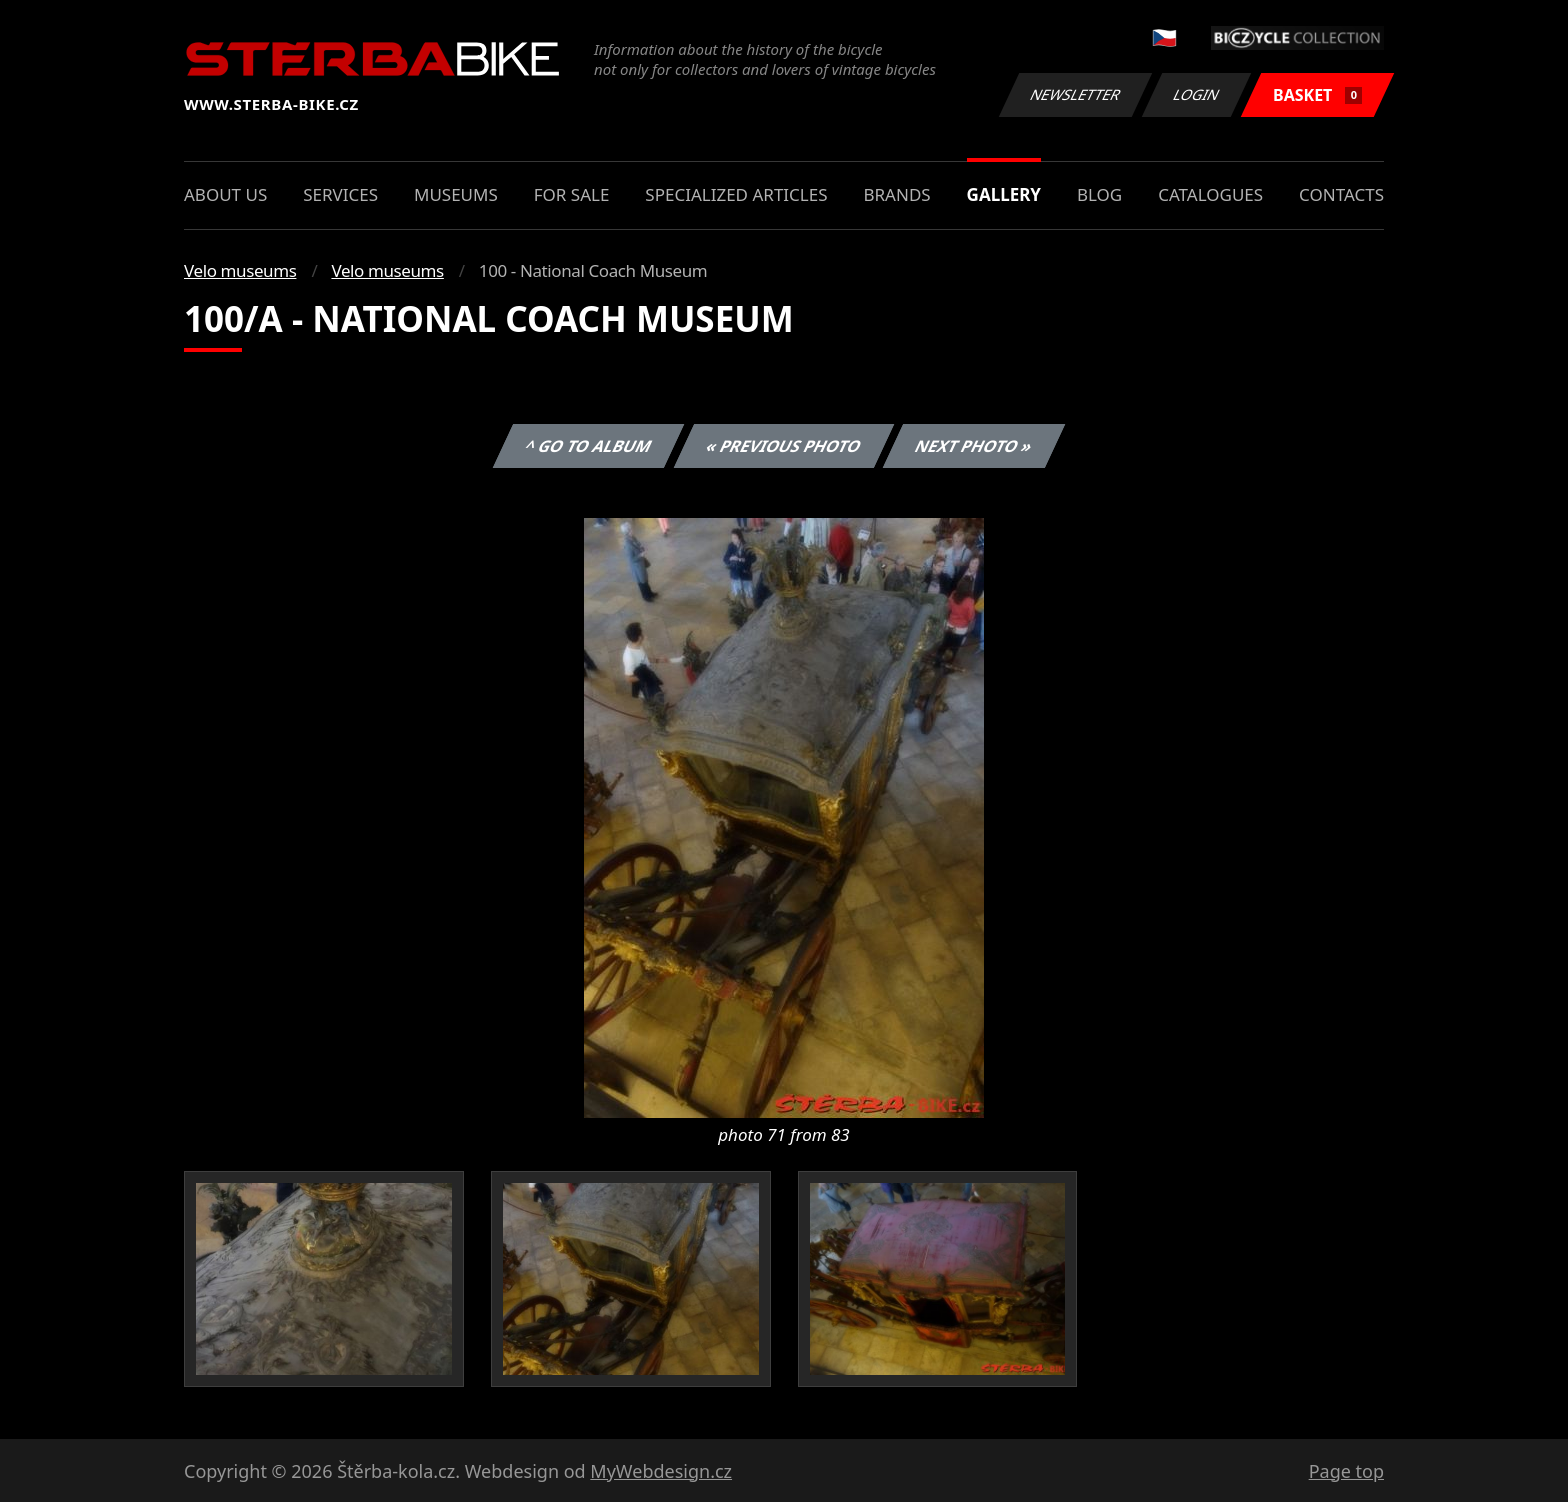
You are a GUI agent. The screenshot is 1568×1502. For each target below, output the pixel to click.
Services (340, 194)
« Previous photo (784, 446)
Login (1197, 94)
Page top (1346, 1471)
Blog (1099, 194)
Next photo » (974, 446)
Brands (896, 194)
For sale (572, 194)
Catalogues (1210, 194)
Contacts (1341, 194)
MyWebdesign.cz (661, 1471)
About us (225, 194)
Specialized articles (736, 194)
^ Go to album (588, 446)
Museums (456, 194)
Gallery (1004, 194)
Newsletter (1075, 94)
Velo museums (240, 270)
